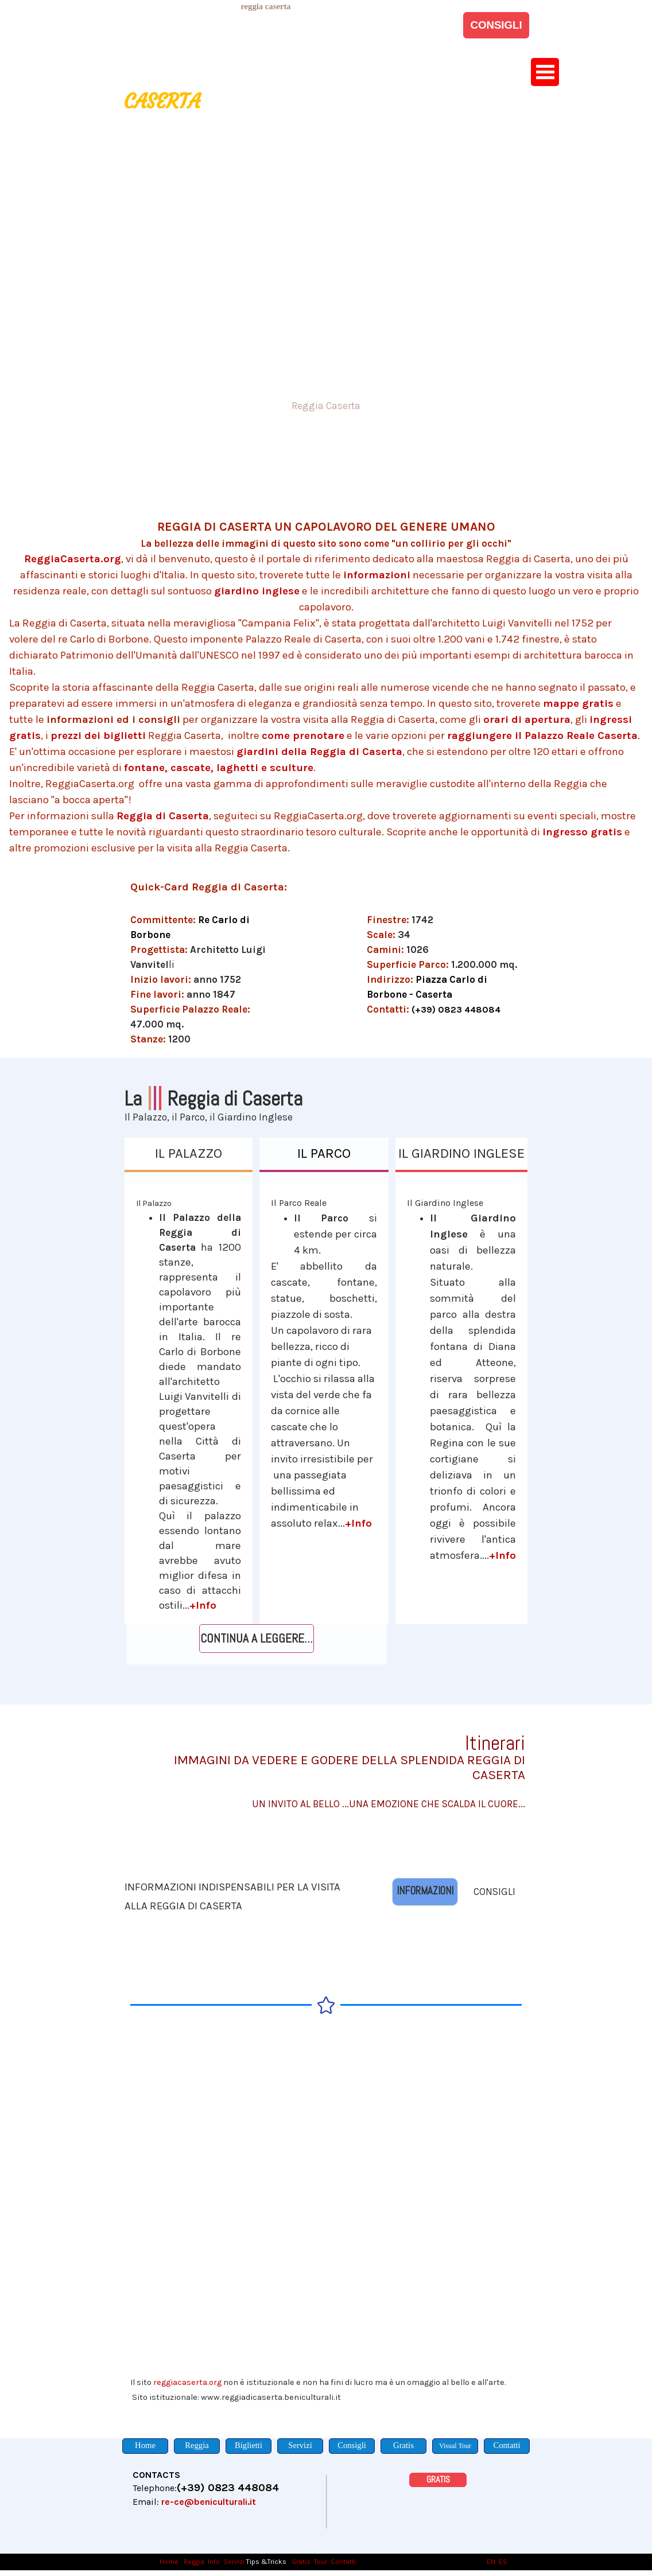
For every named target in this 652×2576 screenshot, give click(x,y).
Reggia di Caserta (163, 816)
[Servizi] (300, 2446)
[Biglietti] (248, 2446)
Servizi (233, 2562)
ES (503, 2562)
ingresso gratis (582, 832)
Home (170, 2562)
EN (491, 2562)
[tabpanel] (266, 6)
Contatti (343, 2562)
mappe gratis (578, 703)
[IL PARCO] (324, 1155)
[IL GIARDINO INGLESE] (461, 1155)
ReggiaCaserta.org (72, 558)
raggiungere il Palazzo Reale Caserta (542, 735)
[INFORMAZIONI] (425, 1892)
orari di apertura (526, 719)
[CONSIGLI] (496, 25)
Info (214, 2562)
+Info (202, 1605)
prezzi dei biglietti (98, 735)
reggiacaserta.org (187, 2382)
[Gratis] (403, 2446)
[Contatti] (507, 2446)
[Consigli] (352, 2446)
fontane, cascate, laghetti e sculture (218, 767)
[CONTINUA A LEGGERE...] (256, 1638)
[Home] (145, 2446)
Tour (320, 2562)
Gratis (301, 2562)
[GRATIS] (438, 2480)
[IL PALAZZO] (189, 1155)
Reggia (194, 2562)
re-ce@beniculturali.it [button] (208, 2501)
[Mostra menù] (545, 72)
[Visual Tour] (455, 2446)
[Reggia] (197, 2446)
